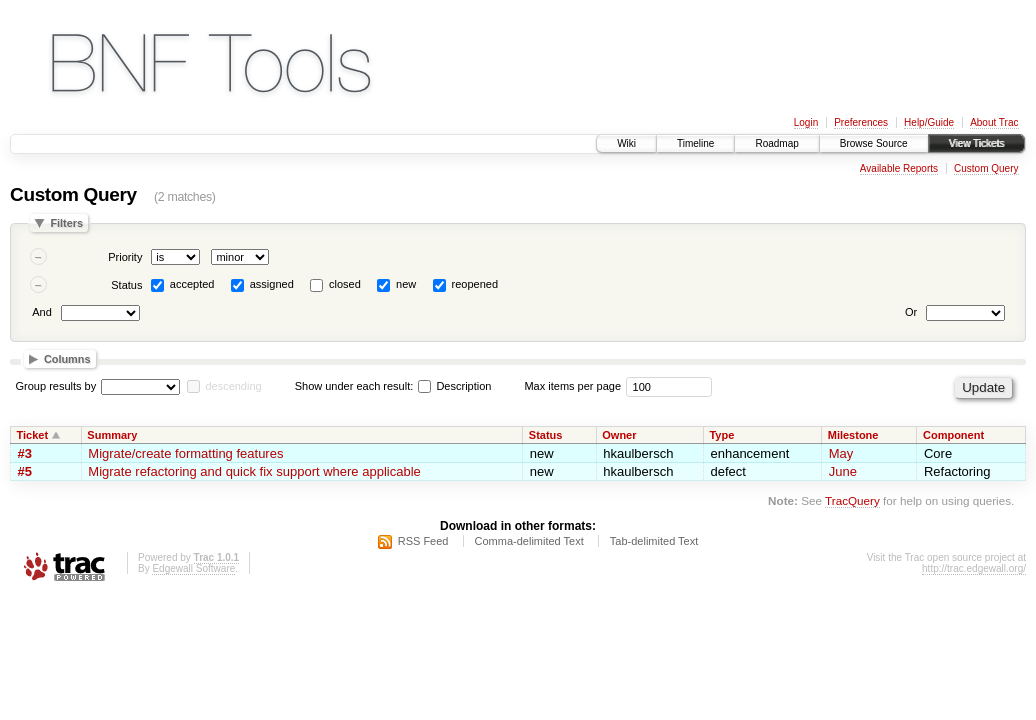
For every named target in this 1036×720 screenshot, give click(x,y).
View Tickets (976, 143)
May (841, 453)
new (406, 284)
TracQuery (852, 500)
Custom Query (986, 168)
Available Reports (899, 168)
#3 (25, 453)
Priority (125, 257)
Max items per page (572, 386)
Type (721, 435)
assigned (272, 284)
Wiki (626, 143)
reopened (475, 284)
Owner (619, 435)
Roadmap (776, 143)
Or (911, 312)
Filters (66, 223)
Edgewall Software (193, 568)
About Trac (994, 122)
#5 (25, 471)
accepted (192, 284)
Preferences (861, 122)
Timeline (695, 143)
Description (454, 386)
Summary (112, 435)
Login (806, 122)
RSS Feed (423, 541)
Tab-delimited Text (654, 541)
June (843, 471)
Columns (67, 359)
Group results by (56, 386)
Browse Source (874, 143)
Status (126, 285)
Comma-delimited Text (529, 541)
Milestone (853, 435)
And (42, 312)
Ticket (33, 435)
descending (233, 386)
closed (345, 284)
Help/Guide (929, 122)
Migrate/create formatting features (185, 453)
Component (953, 435)
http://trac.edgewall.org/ (974, 568)
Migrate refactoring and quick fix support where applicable (254, 471)
